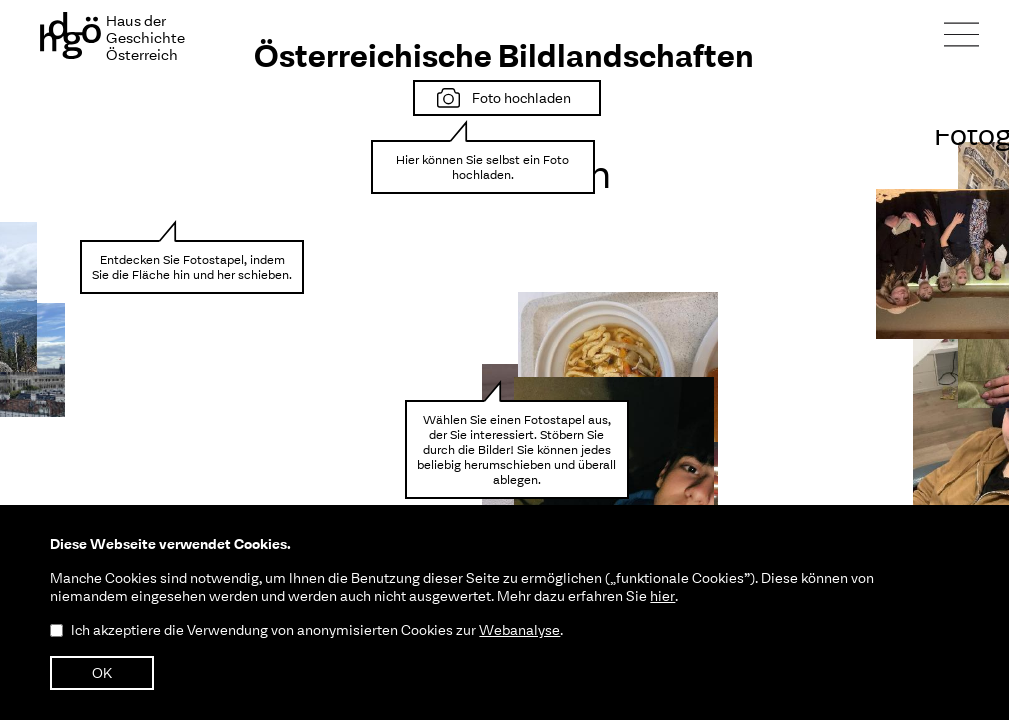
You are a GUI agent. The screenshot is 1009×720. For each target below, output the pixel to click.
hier (662, 596)
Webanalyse (519, 630)
